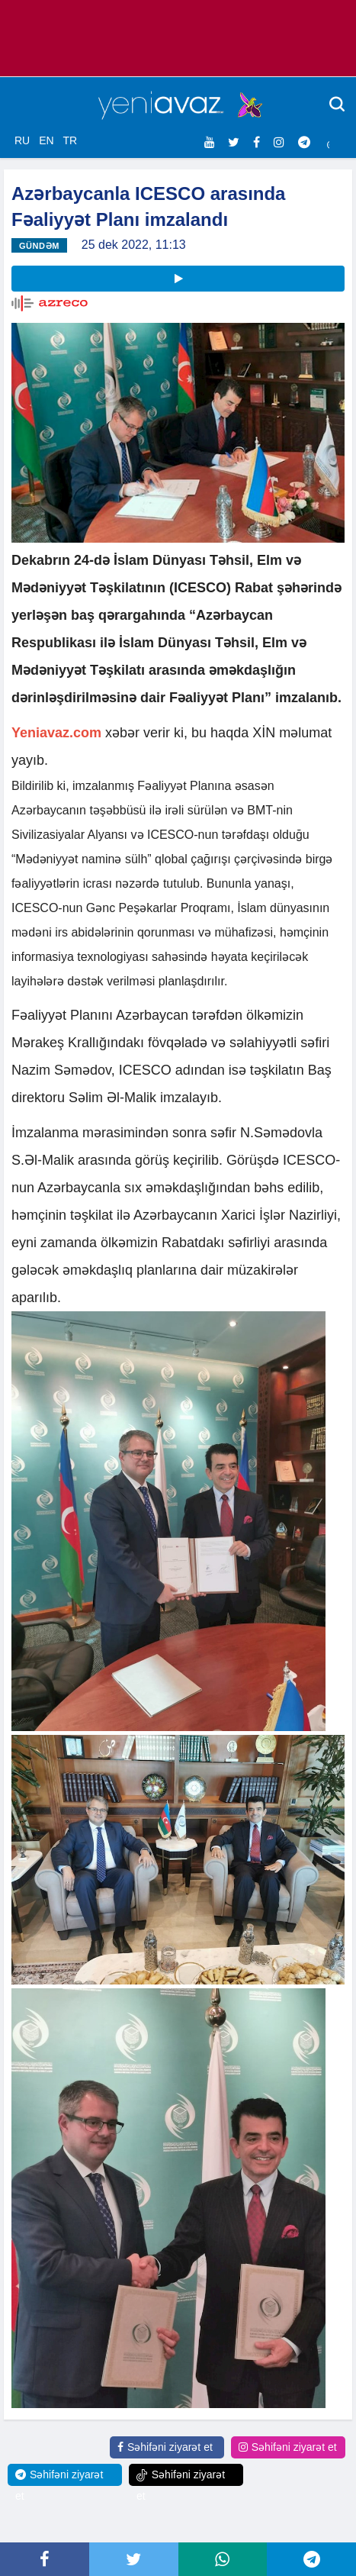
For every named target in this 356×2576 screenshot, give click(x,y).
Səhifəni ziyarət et (165, 2447)
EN (46, 140)
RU (22, 140)
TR (70, 140)
